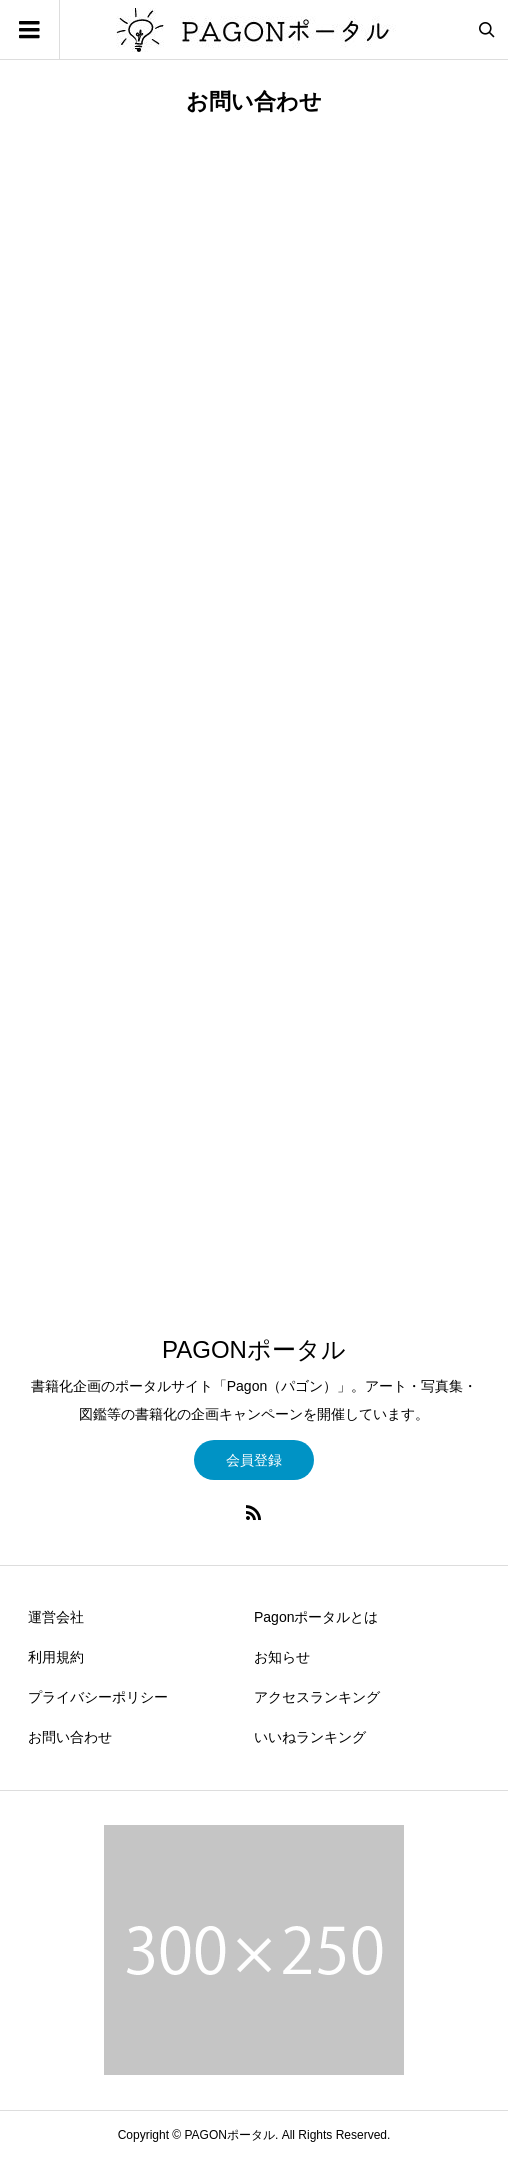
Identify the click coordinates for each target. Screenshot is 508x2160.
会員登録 (254, 1460)
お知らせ (282, 1657)
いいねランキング (310, 1737)
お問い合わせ (70, 1737)
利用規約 (56, 1657)
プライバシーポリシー (98, 1697)
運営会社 (56, 1617)
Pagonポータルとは (316, 1617)
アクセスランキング (317, 1697)
